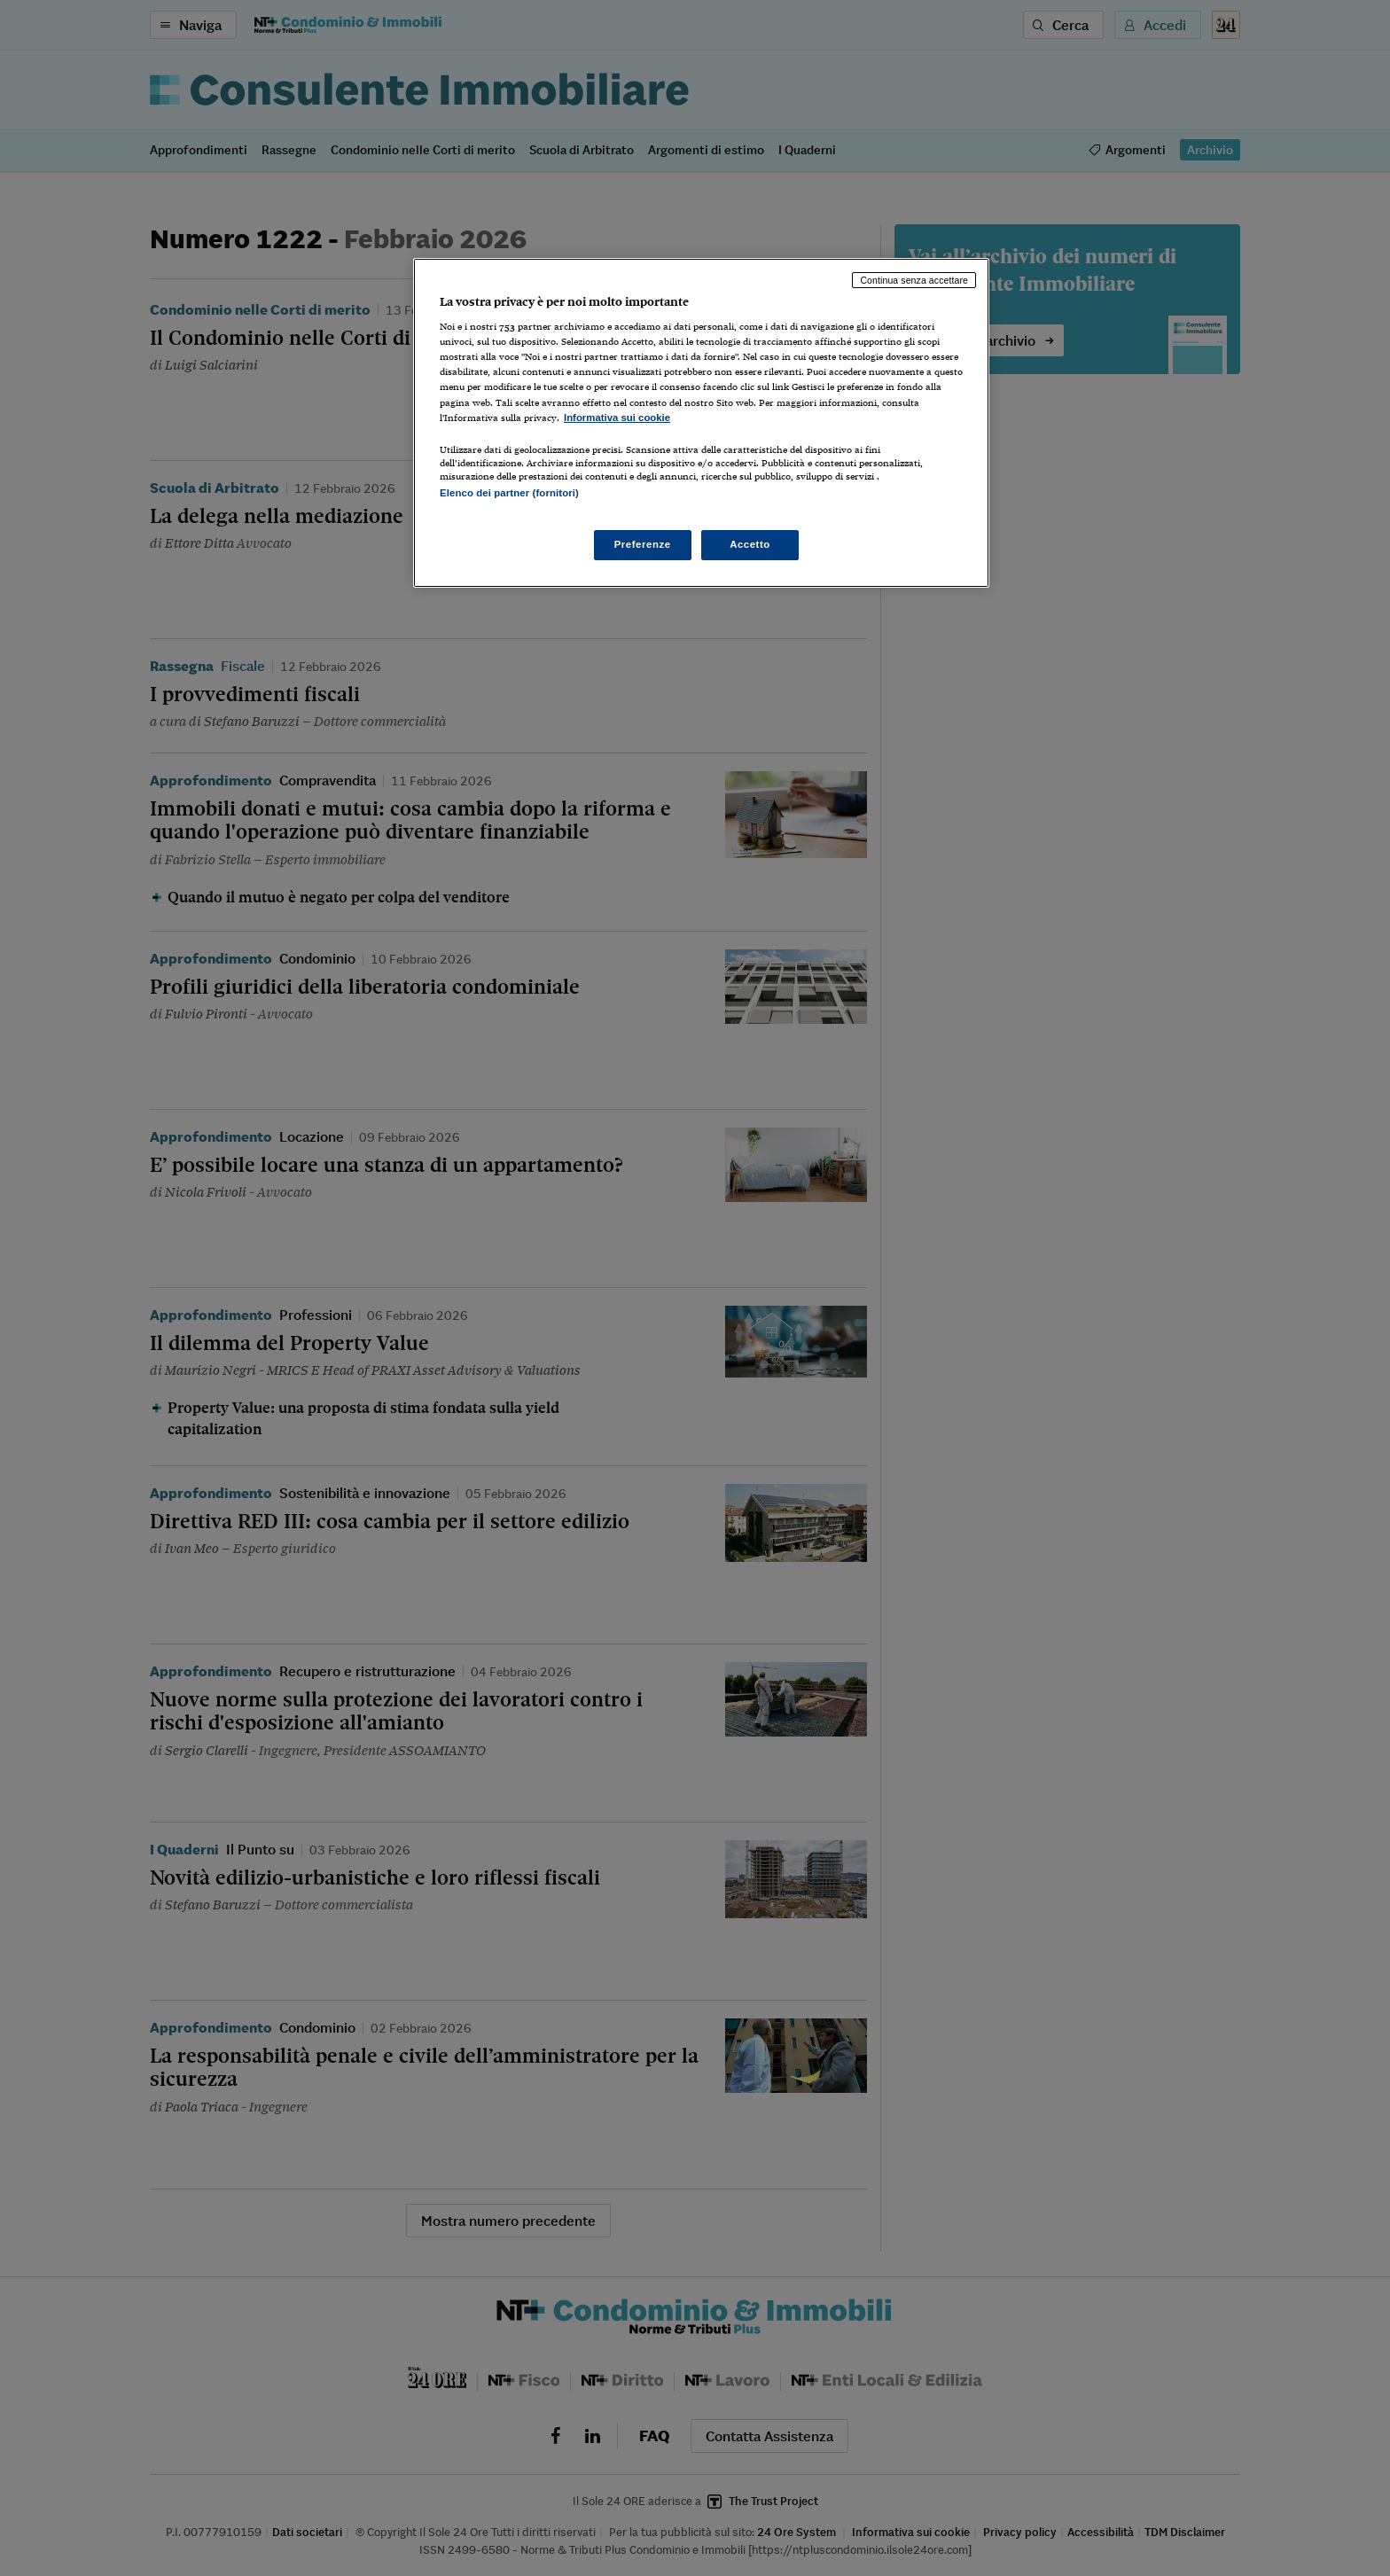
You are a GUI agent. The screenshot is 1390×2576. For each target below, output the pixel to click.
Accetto (750, 544)
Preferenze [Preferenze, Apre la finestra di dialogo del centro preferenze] (642, 544)
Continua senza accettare (914, 280)
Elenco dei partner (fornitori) (509, 493)
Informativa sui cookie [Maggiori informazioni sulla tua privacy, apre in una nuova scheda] (617, 417)
